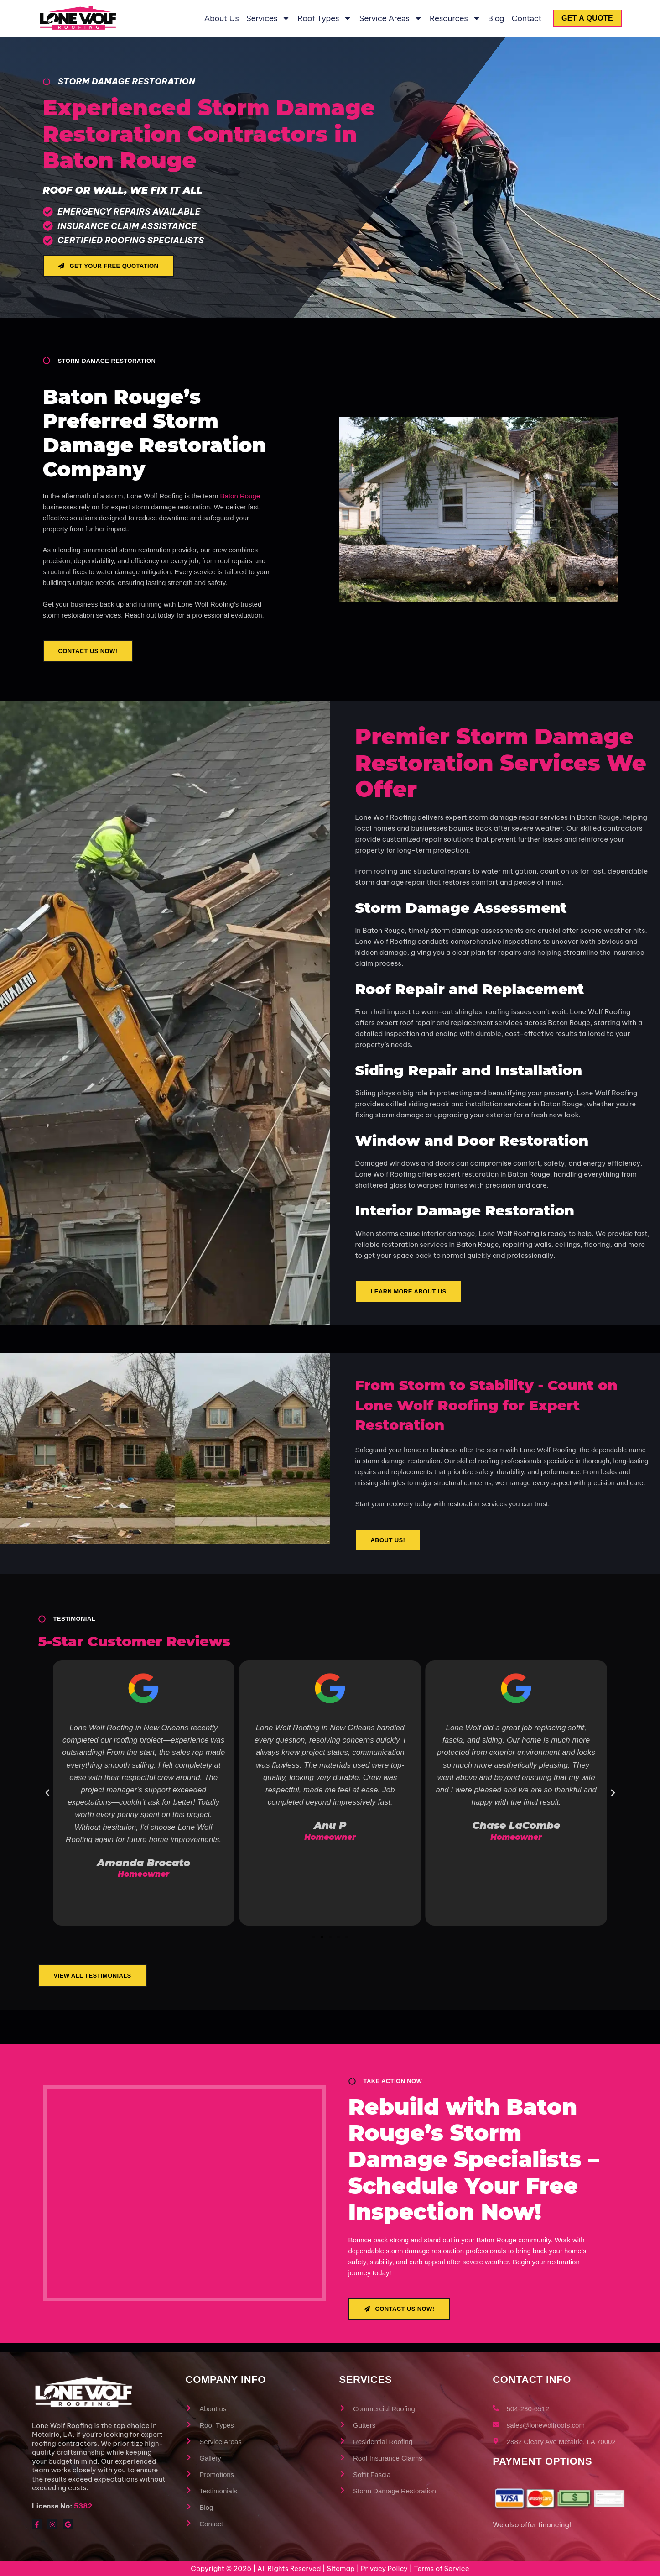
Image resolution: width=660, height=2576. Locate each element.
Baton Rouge (240, 496)
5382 (83, 2506)
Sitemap (340, 2568)
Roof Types (319, 18)
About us (216, 18)
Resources (449, 18)
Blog (490, 18)
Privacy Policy (384, 2568)
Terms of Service (441, 2568)
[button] (47, 1792)
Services (262, 18)
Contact (521, 18)
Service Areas (384, 18)
